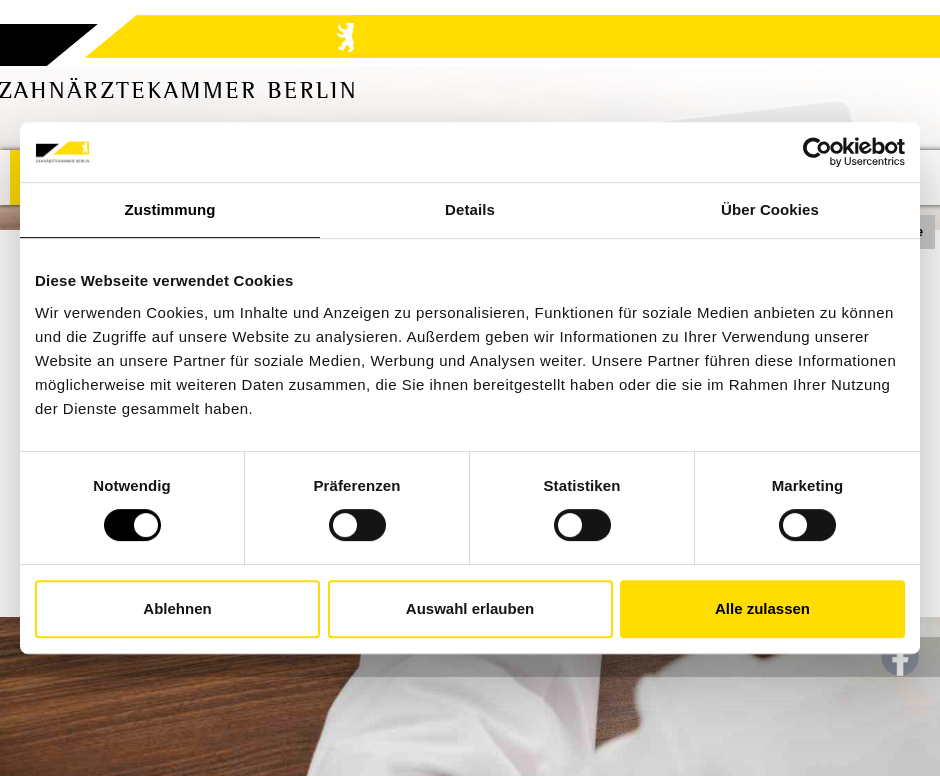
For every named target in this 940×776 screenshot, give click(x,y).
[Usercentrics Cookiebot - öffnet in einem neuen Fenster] (817, 152)
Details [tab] (470, 209)
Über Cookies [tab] (770, 209)
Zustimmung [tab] (170, 209)
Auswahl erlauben (470, 608)
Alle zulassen (762, 608)
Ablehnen (177, 608)
